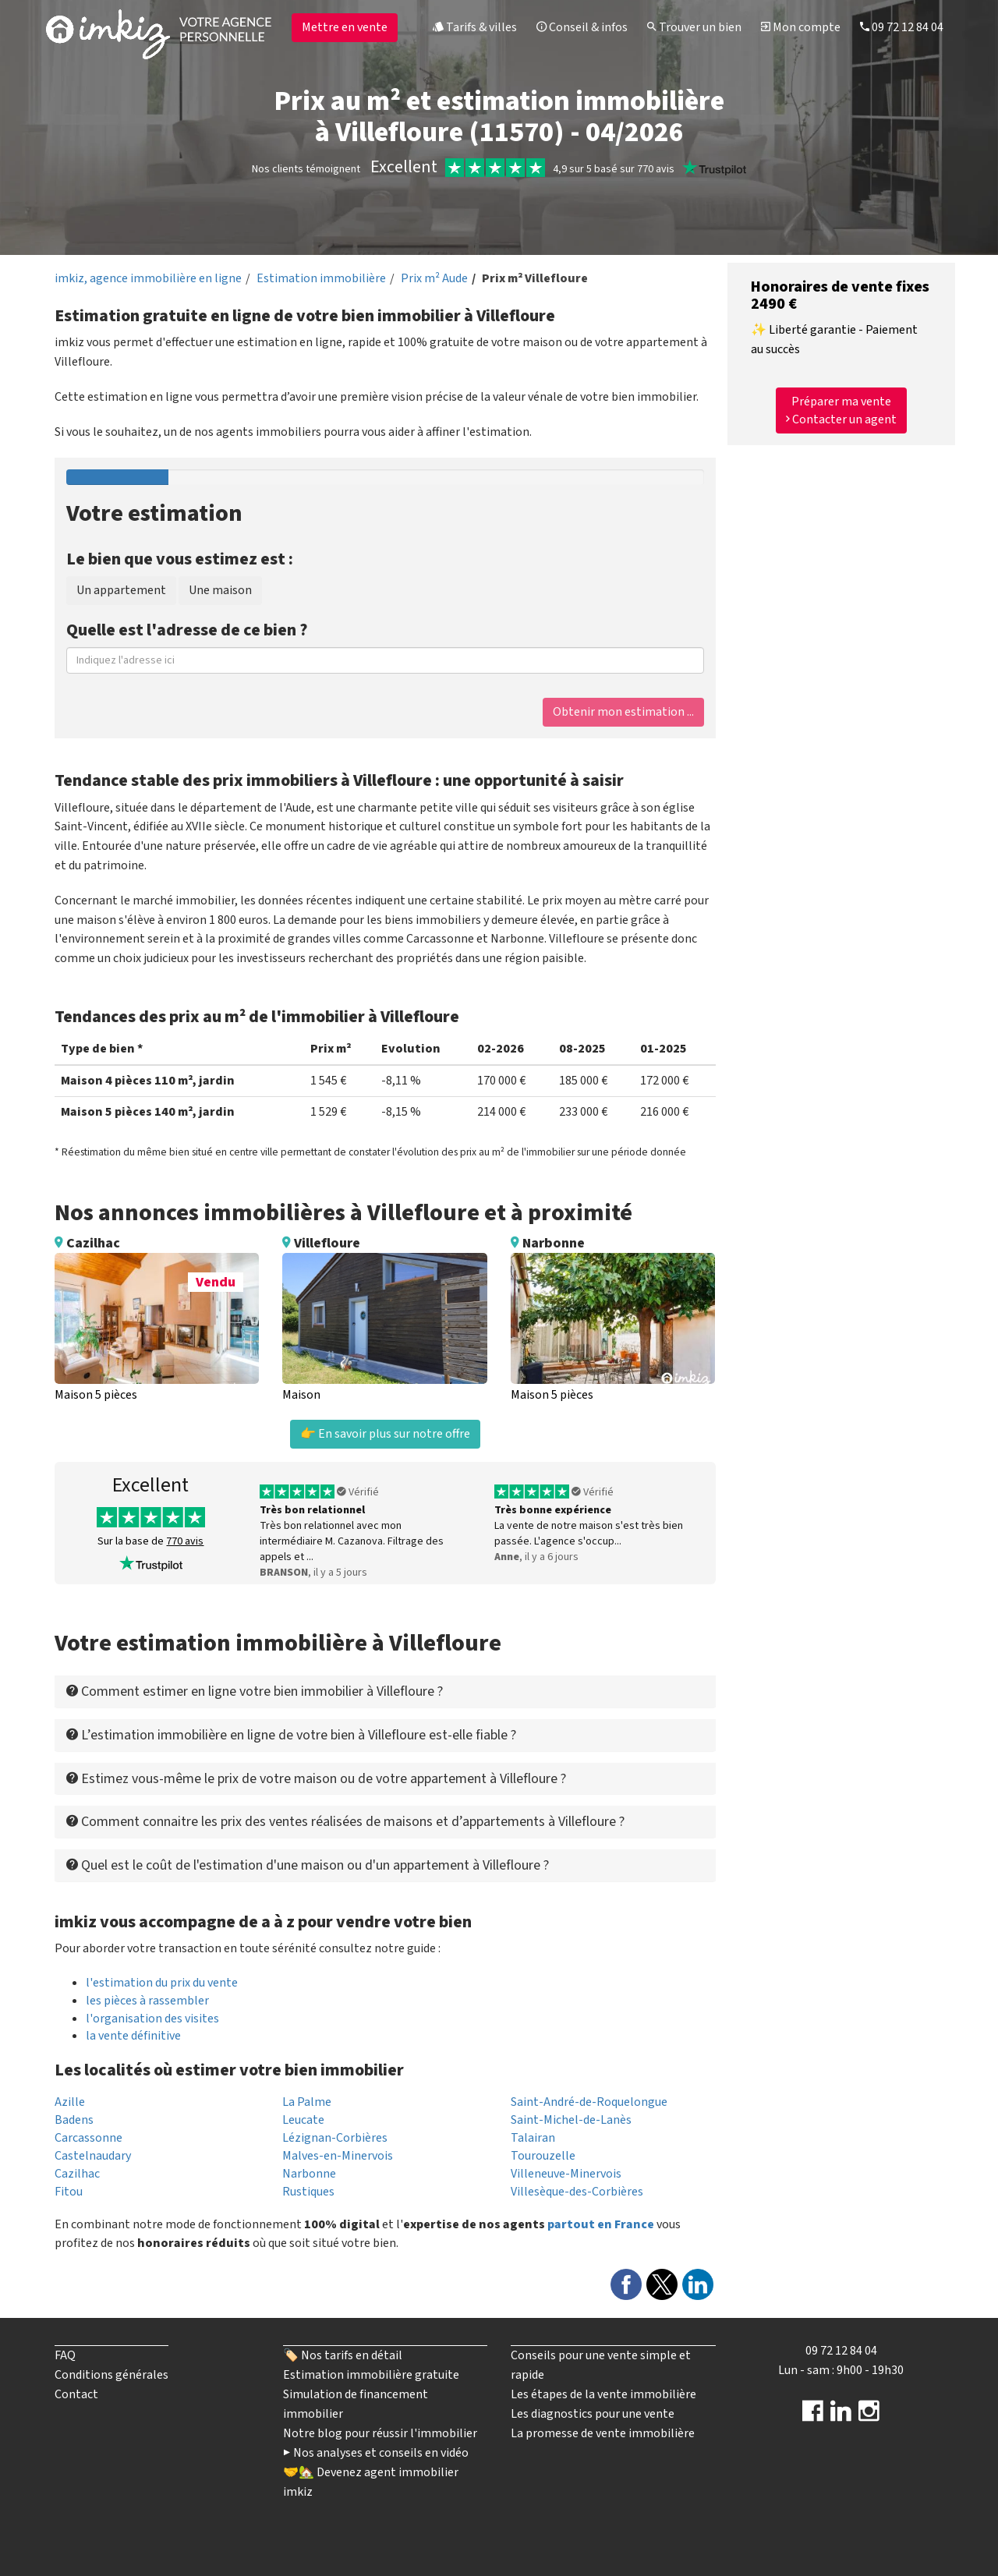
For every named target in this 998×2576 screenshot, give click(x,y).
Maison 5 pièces (96, 1394)
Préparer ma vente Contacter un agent (841, 410)
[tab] (385, 1691)
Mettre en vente (345, 27)
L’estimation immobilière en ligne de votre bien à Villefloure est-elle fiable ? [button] (291, 1735)
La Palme (306, 2102)
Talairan (533, 2137)
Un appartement (121, 590)
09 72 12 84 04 (901, 27)
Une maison (220, 590)
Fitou (69, 2191)
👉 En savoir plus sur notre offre (385, 1433)
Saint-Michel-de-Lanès (571, 2119)
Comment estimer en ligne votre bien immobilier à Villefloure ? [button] (254, 1691)
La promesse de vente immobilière (603, 2433)
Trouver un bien (694, 27)
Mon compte (801, 27)
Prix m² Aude (434, 278)
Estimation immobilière (321, 278)
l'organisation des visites (152, 2018)
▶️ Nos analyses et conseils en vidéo (376, 2452)
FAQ (65, 2355)
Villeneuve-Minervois (566, 2173)
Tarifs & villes (475, 27)
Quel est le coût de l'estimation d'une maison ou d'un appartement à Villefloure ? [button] (307, 1865)
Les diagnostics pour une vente (592, 2413)
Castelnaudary (93, 2155)
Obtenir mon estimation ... (623, 711)
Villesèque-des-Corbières (577, 2191)
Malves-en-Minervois (337, 2155)
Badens (74, 2119)
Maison (301, 1394)
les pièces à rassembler (147, 2000)
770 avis (184, 1541)
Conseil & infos (582, 27)
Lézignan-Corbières (335, 2137)
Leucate (303, 2119)
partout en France (600, 2224)
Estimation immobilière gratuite (371, 2374)
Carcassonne (88, 2137)
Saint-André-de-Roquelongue (589, 2102)
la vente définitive (133, 2035)
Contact (76, 2394)
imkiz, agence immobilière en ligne (148, 278)
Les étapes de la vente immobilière (603, 2394)
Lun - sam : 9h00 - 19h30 (841, 2370)
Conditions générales (111, 2374)
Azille (70, 2102)
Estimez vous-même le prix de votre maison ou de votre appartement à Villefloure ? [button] (316, 1779)
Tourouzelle (543, 2155)
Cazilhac (77, 2173)
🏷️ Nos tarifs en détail (342, 2355)
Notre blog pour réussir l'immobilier (380, 2433)
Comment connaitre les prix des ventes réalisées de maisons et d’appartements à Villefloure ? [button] (345, 1821)
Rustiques (308, 2191)
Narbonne (309, 2173)
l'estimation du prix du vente (162, 1982)
